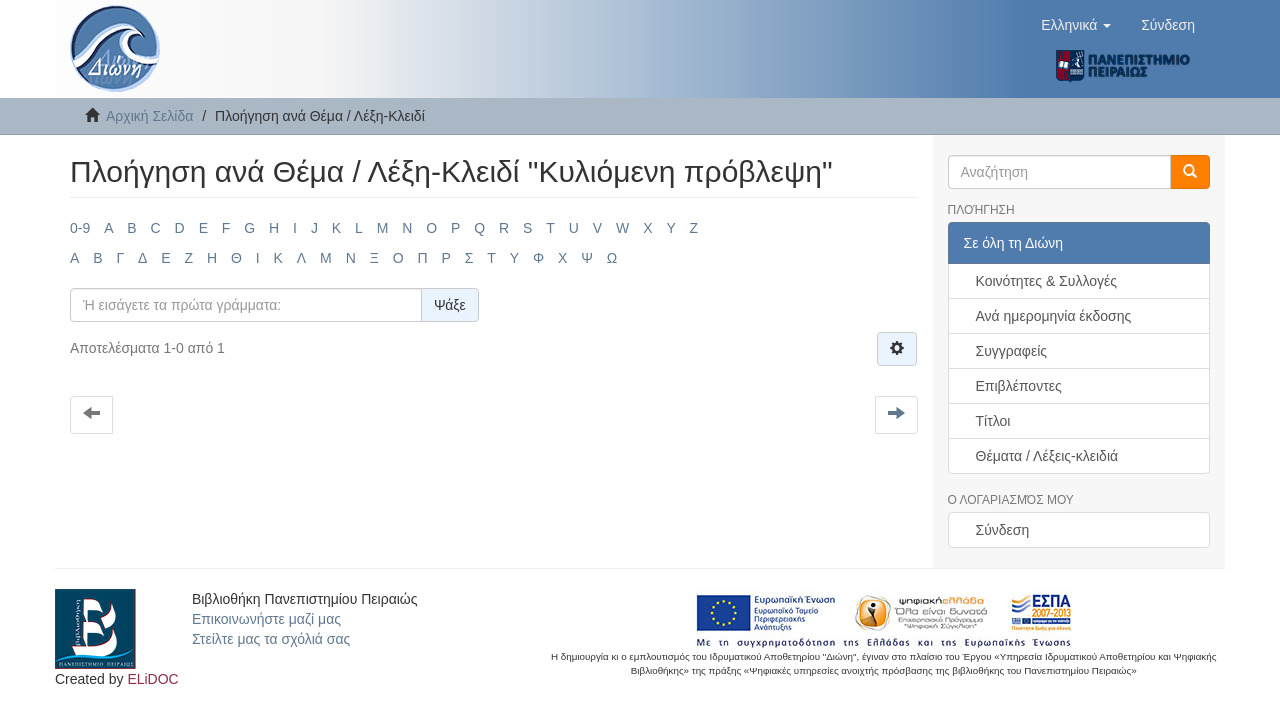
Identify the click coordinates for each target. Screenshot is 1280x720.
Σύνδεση (1003, 530)
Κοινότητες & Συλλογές (1046, 281)
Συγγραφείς (1012, 351)
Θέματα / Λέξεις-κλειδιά (1047, 456)
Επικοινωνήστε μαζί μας (266, 619)
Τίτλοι (993, 421)
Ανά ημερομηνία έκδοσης (1054, 316)
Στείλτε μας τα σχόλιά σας (271, 639)
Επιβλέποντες (1019, 386)
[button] (1076, 25)
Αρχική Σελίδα (149, 116)
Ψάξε (450, 305)
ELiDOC (152, 679)
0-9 (80, 228)
